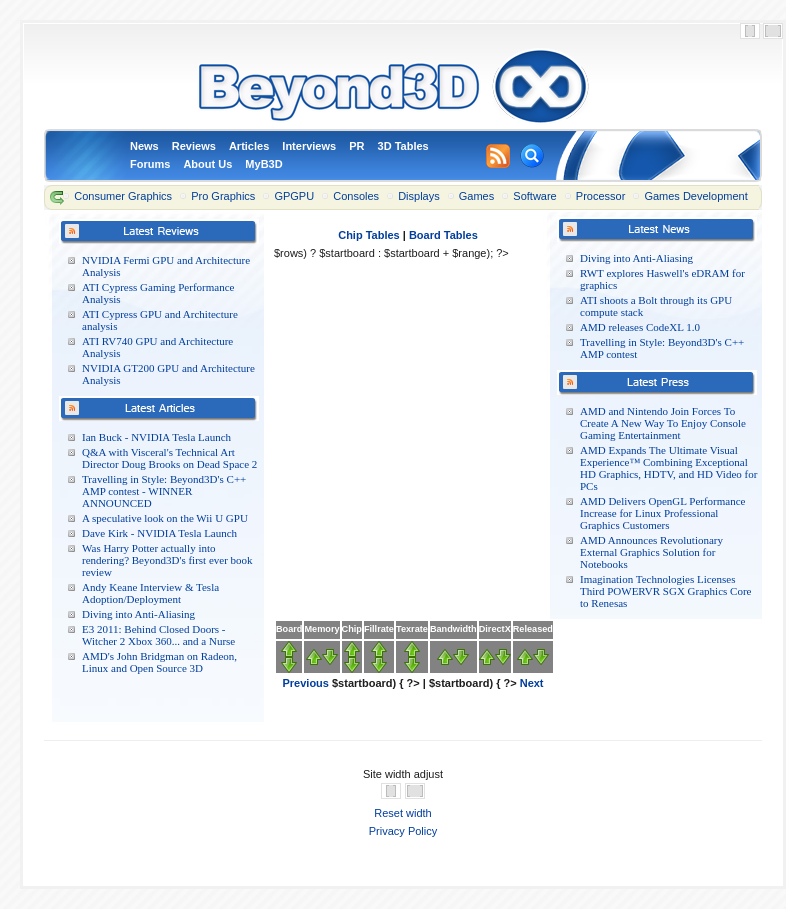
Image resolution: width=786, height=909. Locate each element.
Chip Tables (369, 235)
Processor (601, 196)
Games (476, 196)
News (144, 146)
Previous (305, 683)
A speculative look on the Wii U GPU (165, 518)
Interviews (309, 146)
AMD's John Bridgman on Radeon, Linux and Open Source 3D (159, 662)
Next (532, 683)
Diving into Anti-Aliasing (138, 614)
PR (356, 146)
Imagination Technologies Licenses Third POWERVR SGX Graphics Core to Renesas (665, 591)
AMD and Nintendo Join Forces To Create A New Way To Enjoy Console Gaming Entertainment (663, 423)
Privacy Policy (403, 831)
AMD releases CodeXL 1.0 (640, 327)
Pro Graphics (223, 196)
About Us (207, 164)
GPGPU (294, 196)
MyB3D (263, 164)
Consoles (356, 196)
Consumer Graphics (123, 196)
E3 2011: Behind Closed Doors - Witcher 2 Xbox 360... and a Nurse (158, 635)
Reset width (402, 813)
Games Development (695, 196)
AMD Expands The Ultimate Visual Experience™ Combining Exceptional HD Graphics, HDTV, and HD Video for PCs (668, 468)
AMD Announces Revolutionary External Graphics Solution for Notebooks (651, 552)
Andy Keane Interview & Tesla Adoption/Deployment (150, 593)
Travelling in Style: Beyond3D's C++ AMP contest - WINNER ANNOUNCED (164, 491)
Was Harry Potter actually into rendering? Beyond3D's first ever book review (167, 560)
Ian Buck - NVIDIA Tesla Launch (156, 437)
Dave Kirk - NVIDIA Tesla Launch (159, 533)
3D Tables (403, 146)
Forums (150, 164)
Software (534, 196)
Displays (419, 196)
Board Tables (443, 235)
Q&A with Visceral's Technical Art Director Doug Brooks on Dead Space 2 (169, 458)
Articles (249, 146)
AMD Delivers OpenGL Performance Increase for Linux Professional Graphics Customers (662, 513)
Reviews (194, 146)
